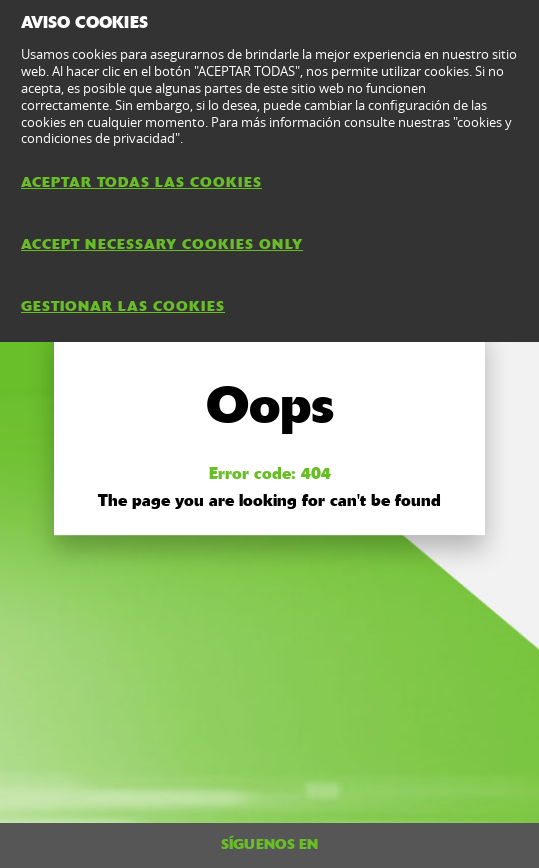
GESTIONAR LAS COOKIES (123, 306)
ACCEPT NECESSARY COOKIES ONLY (162, 244)
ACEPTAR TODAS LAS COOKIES (141, 182)
